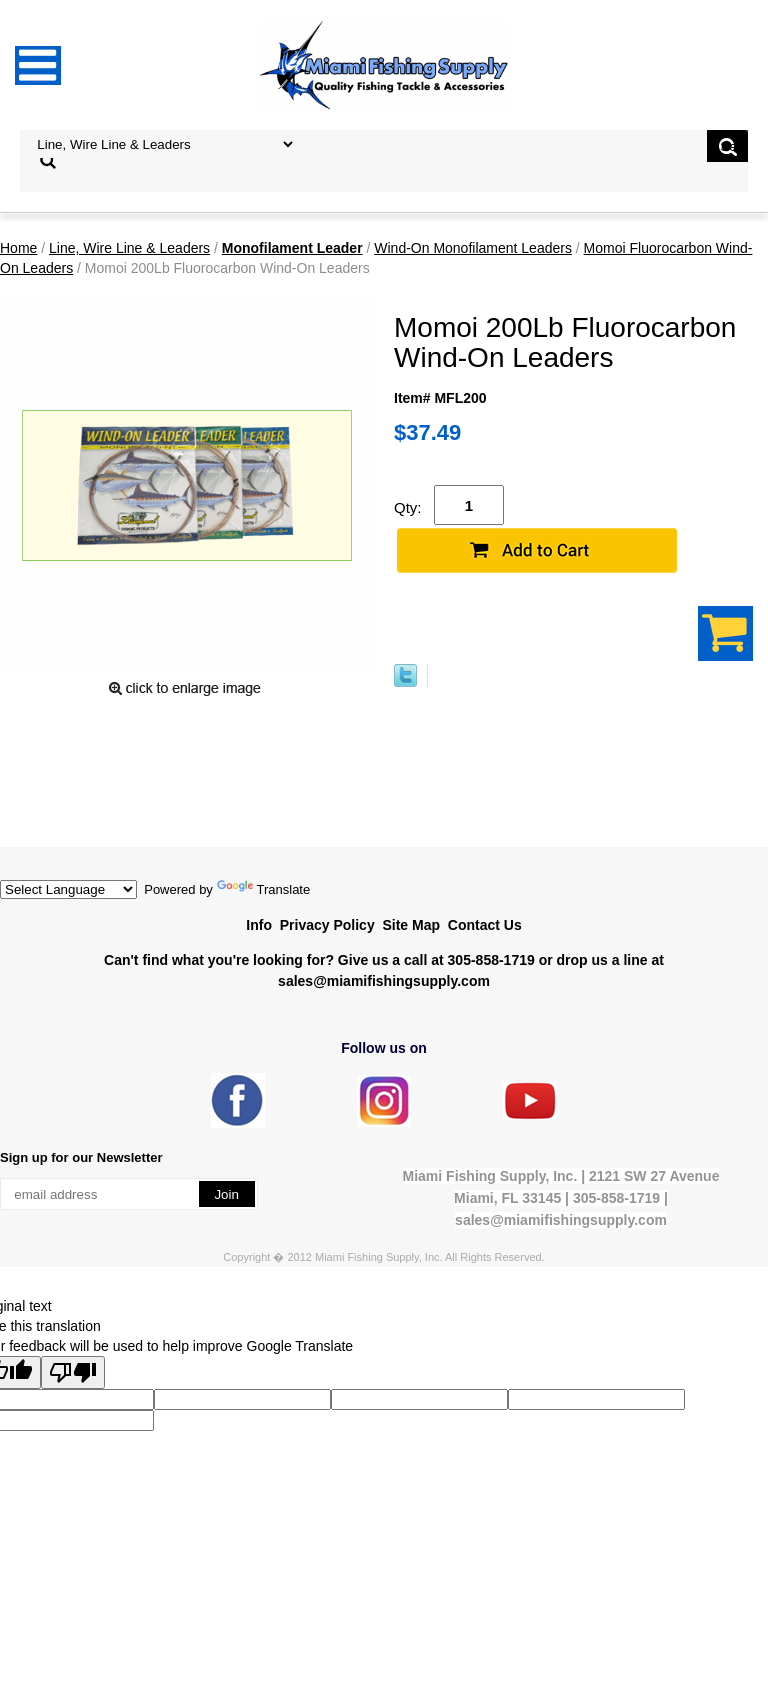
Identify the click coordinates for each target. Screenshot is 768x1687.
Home (18, 248)
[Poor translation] (73, 1372)
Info (259, 925)
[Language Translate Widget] (68, 889)
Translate (264, 889)
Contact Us (485, 925)
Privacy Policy (327, 925)
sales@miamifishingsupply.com (384, 981)
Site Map (411, 925)
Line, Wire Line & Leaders (129, 248)
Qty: (408, 507)
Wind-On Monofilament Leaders (473, 248)
